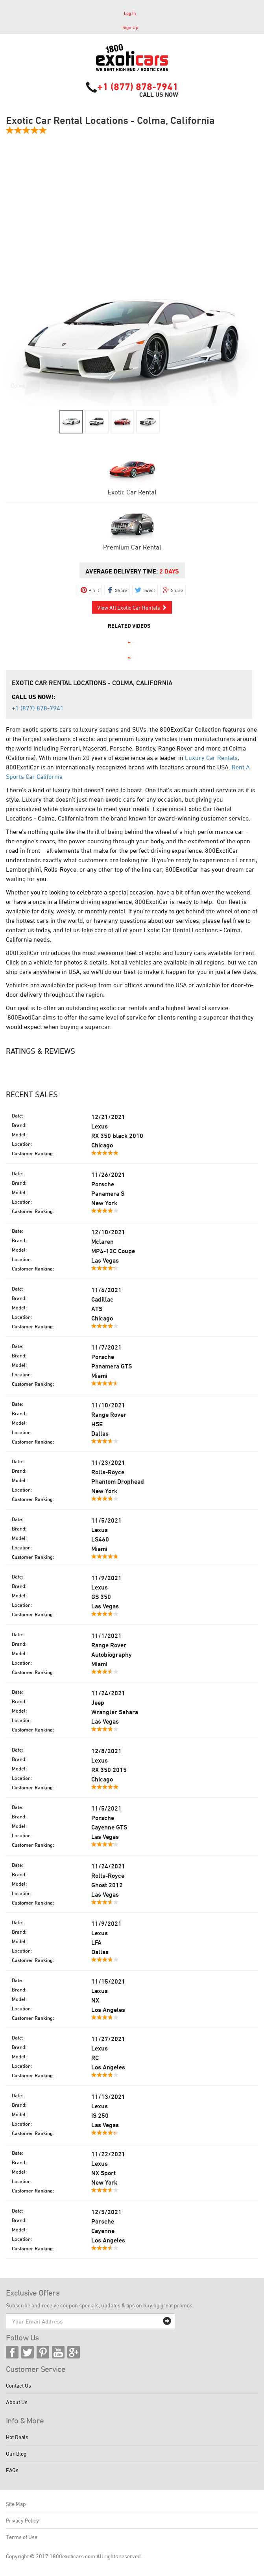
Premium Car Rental (132, 547)
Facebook (12, 2352)
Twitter (27, 2352)
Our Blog (16, 2453)
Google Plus (73, 2352)
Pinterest (43, 2352)
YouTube (58, 2352)
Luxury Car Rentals (211, 757)
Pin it (94, 590)
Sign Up (130, 27)
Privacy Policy (22, 2520)
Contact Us (18, 2385)
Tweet (149, 590)
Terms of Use (21, 2537)
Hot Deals (17, 2437)
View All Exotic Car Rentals (132, 607)
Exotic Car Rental (132, 492)
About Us (17, 2402)
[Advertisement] (132, 206)
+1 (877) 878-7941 (137, 86)
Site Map (16, 2503)
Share (121, 590)
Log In (130, 13)
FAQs (12, 2470)
